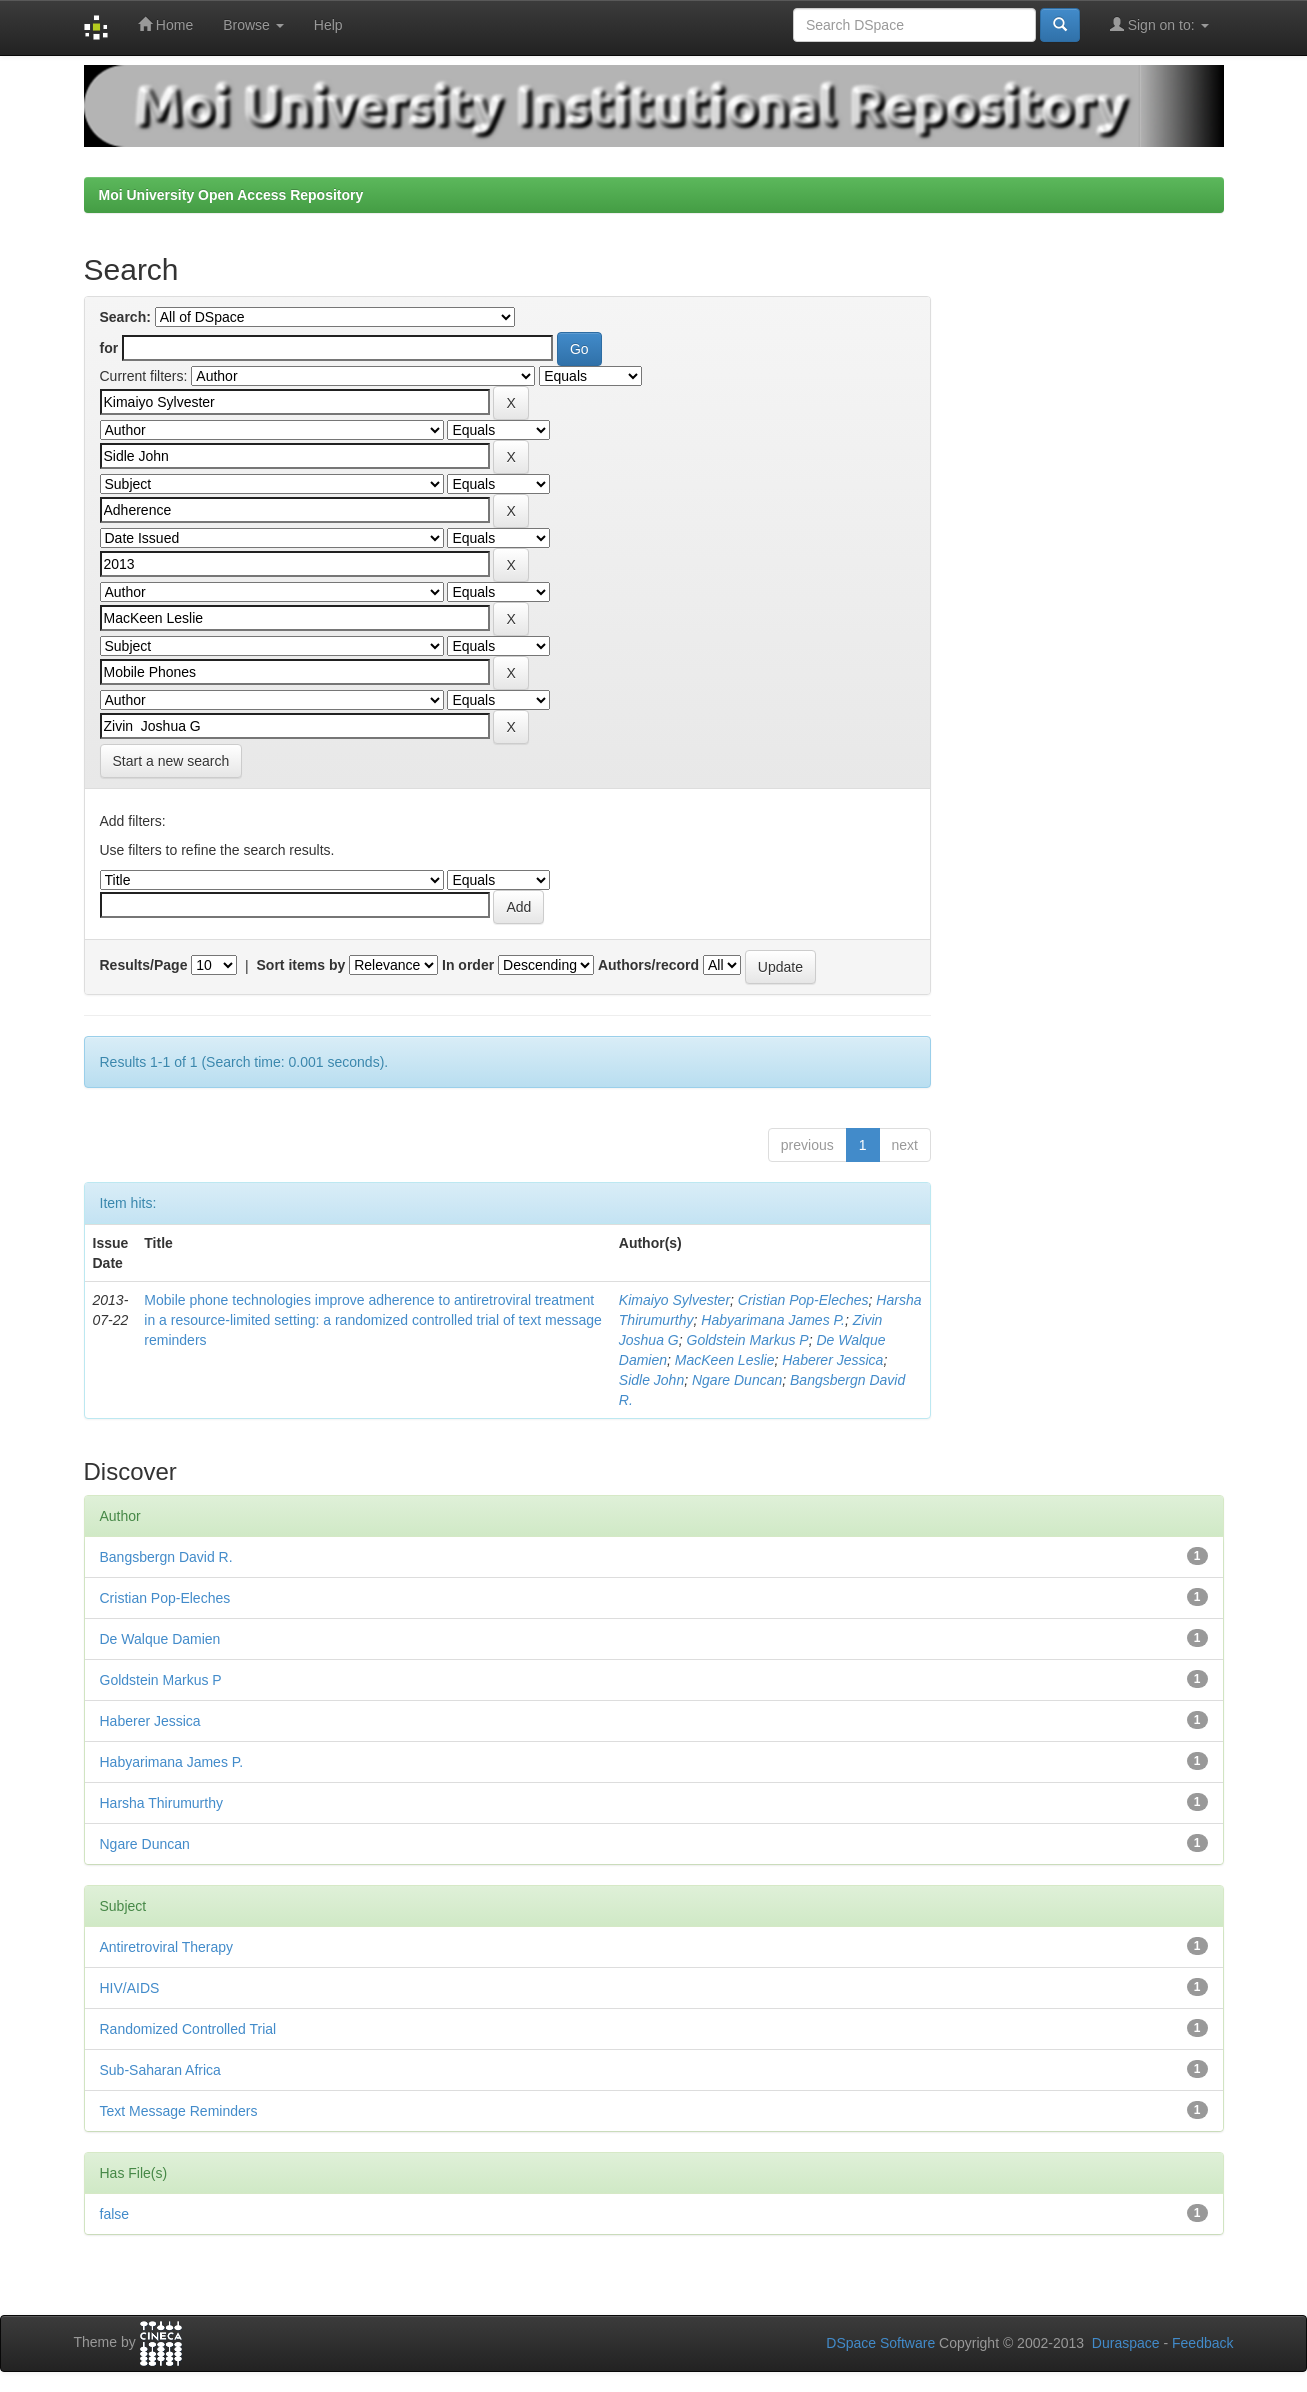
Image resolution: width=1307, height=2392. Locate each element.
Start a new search (171, 761)
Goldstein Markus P (748, 1340)
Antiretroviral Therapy (167, 1947)
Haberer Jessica (832, 1360)
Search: (125, 317)
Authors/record (648, 965)
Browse (253, 25)
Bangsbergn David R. (166, 1557)
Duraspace (1126, 2343)
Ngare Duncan (737, 1380)
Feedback (1202, 2343)
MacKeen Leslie (725, 1360)
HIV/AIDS (130, 1988)
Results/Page (144, 965)
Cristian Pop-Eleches (803, 1300)
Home (165, 24)
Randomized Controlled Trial (188, 2029)
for (109, 348)
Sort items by (301, 965)
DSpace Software (880, 2343)
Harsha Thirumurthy (161, 1803)
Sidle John (651, 1380)
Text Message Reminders (179, 2111)
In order (468, 965)
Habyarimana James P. (773, 1320)
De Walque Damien (160, 1639)
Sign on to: (1159, 24)
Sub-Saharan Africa (160, 2070)
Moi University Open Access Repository (231, 195)
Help (328, 25)
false (115, 2214)
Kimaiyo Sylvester (674, 1300)
